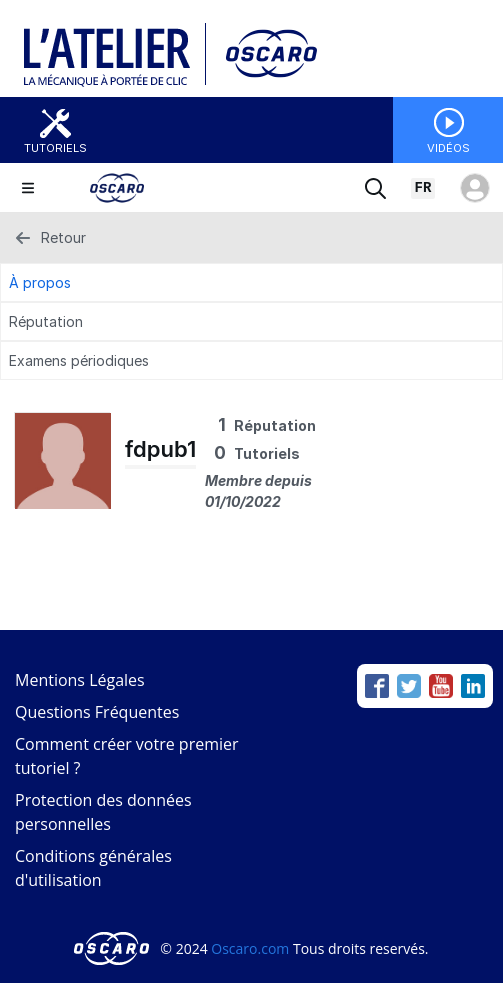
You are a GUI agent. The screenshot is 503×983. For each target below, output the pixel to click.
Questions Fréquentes (97, 712)
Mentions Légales (80, 680)
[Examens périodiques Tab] (251, 360)
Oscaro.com (250, 948)
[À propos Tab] (251, 282)
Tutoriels (55, 148)
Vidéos (448, 148)
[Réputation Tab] (251, 321)
